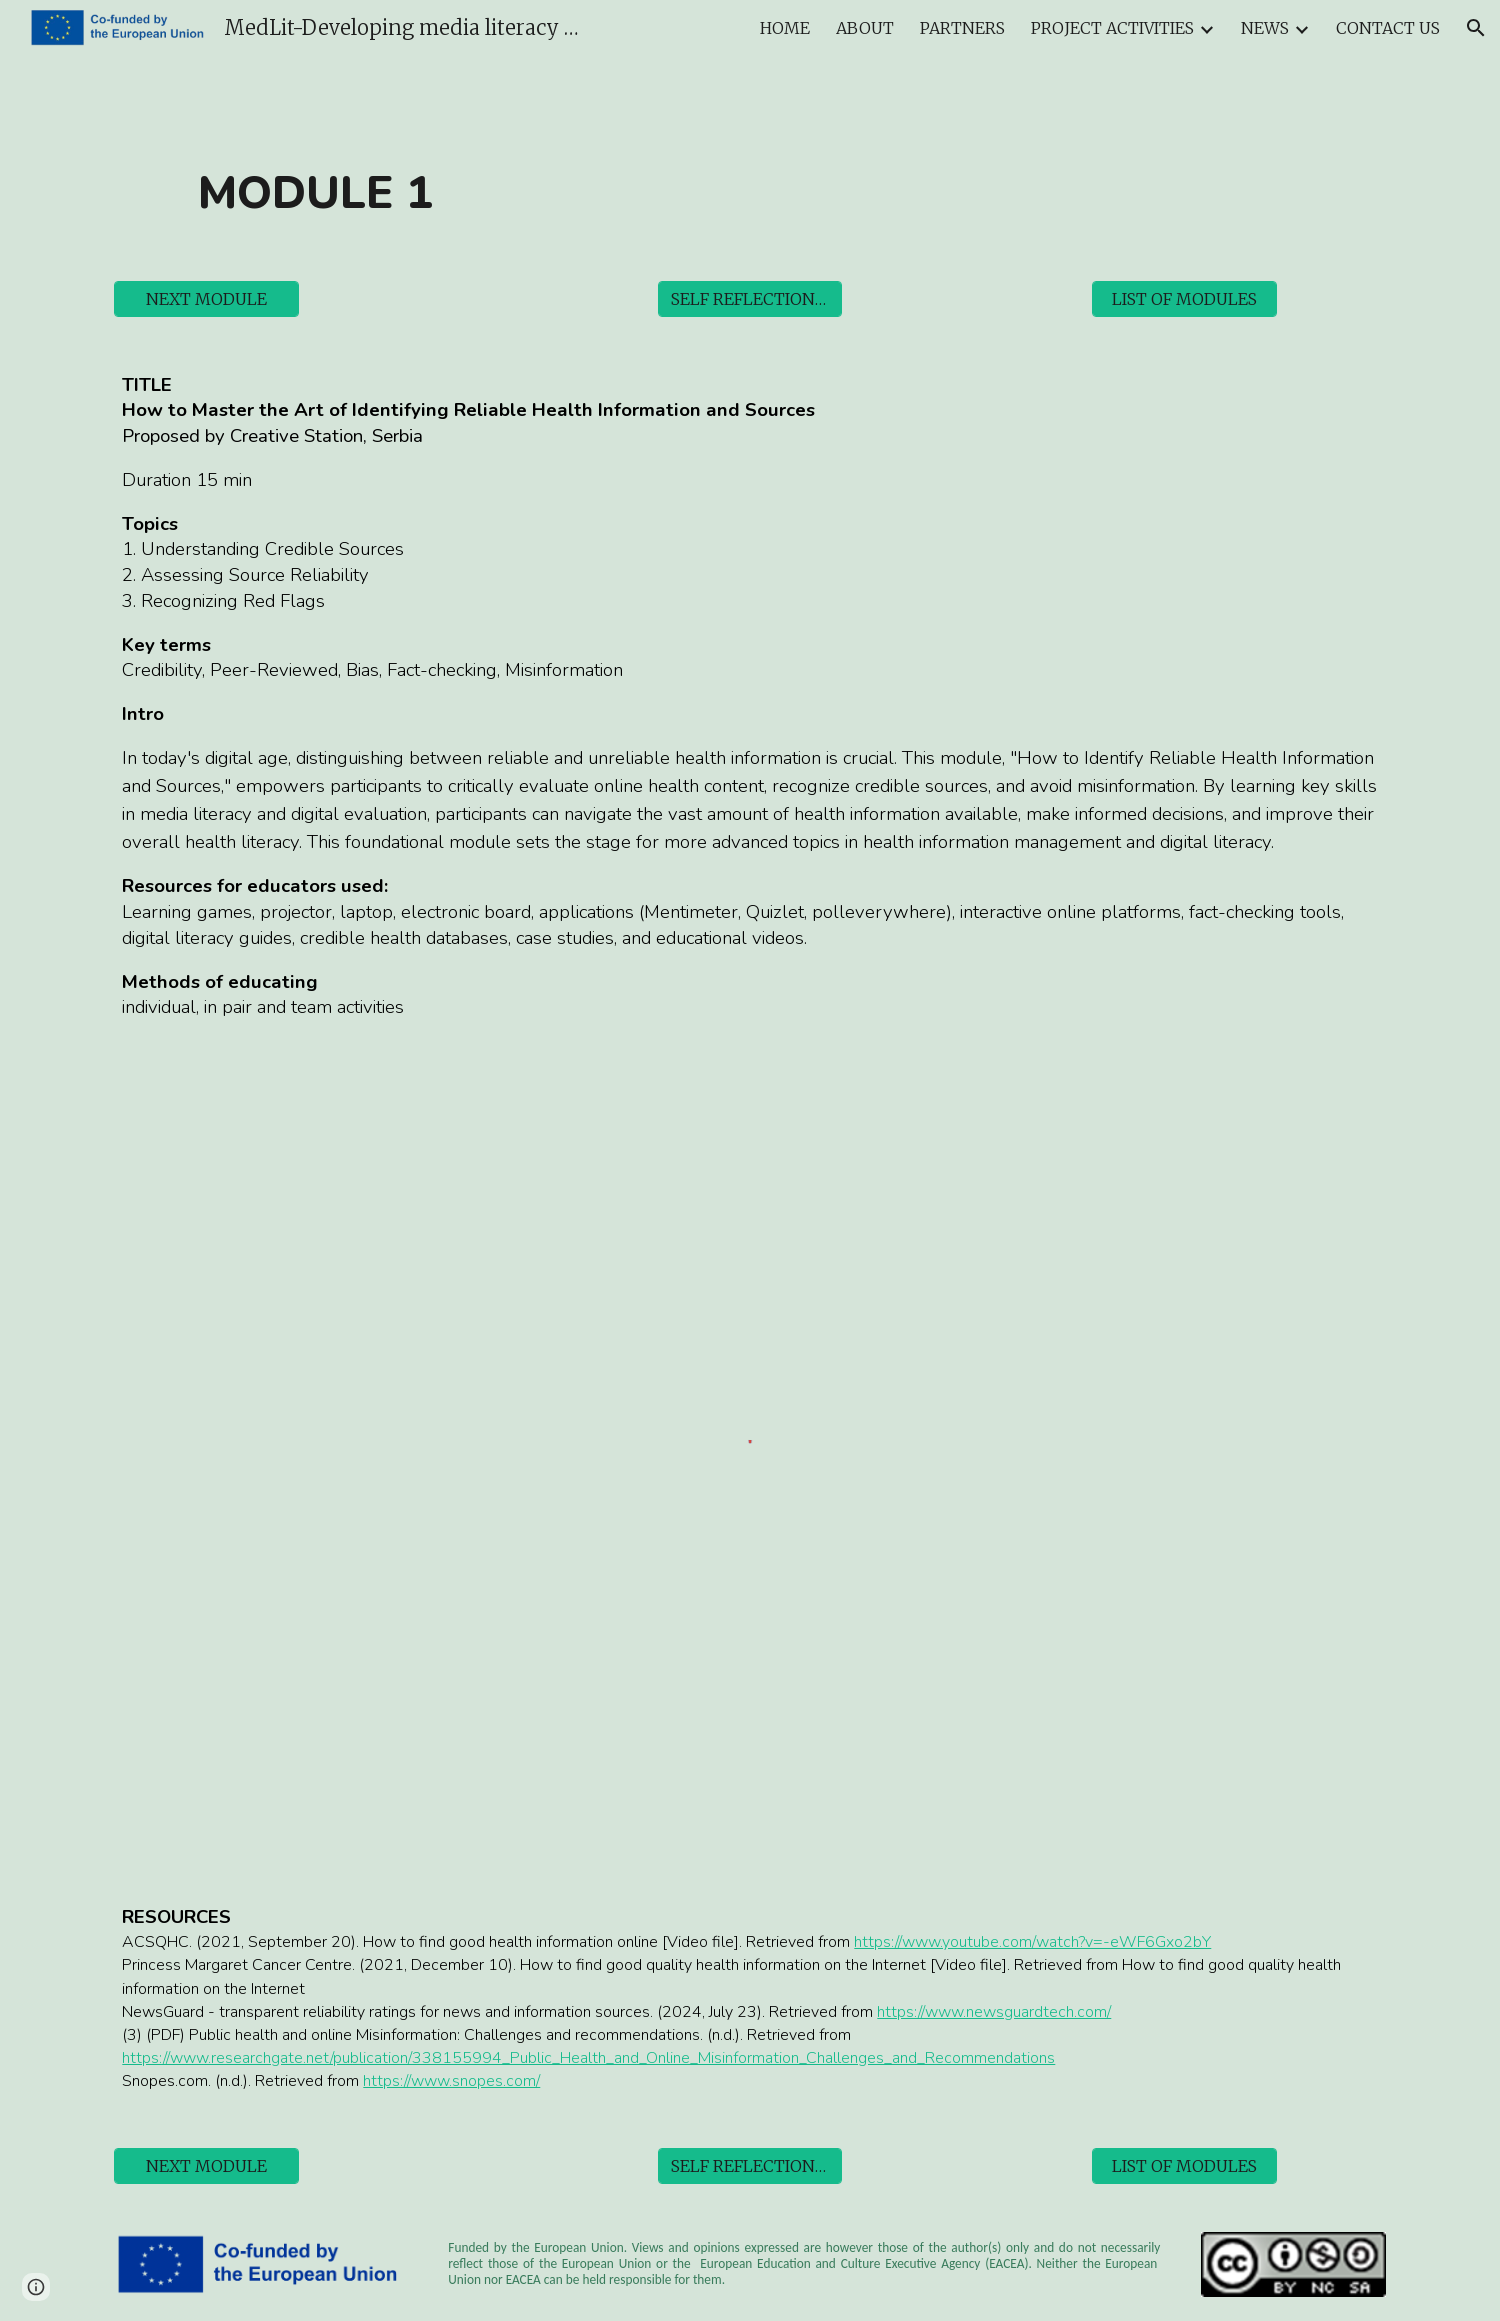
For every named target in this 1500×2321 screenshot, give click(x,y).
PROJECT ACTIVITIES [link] (1112, 28)
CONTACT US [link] (1388, 28)
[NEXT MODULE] (206, 299)
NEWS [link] (1265, 28)
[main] (315, 193)
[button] (1476, 28)
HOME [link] (785, 28)
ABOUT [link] (865, 28)
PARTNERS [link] (962, 28)
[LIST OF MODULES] (1184, 299)
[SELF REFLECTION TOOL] (750, 299)
